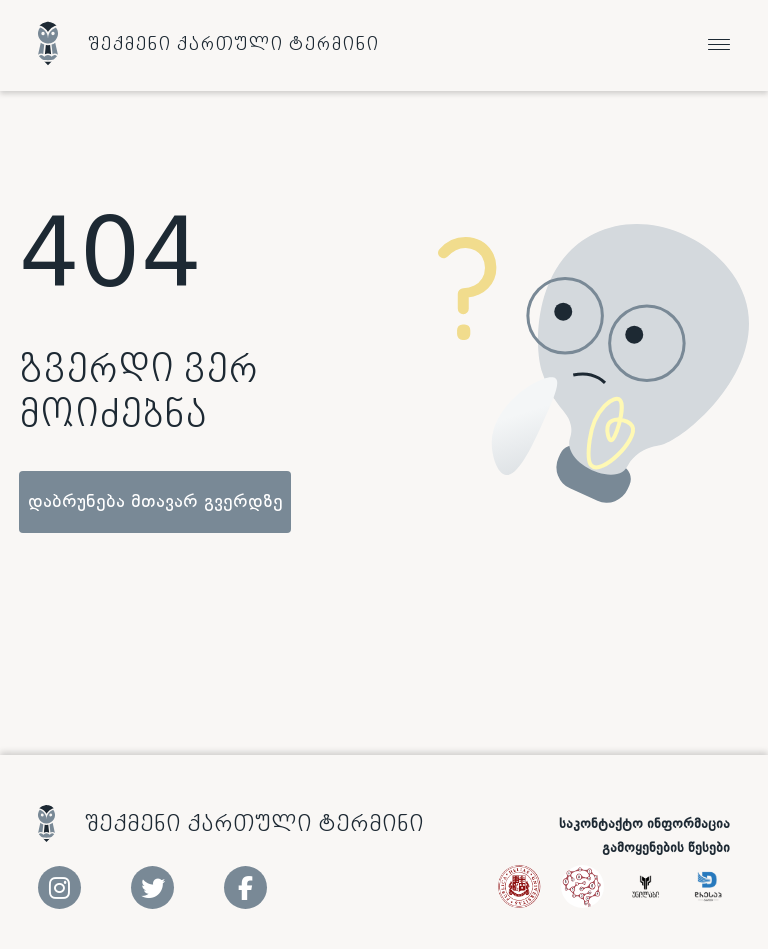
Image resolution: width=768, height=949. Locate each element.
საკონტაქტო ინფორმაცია (644, 824)
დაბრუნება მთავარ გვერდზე (155, 502)
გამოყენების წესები (666, 848)
